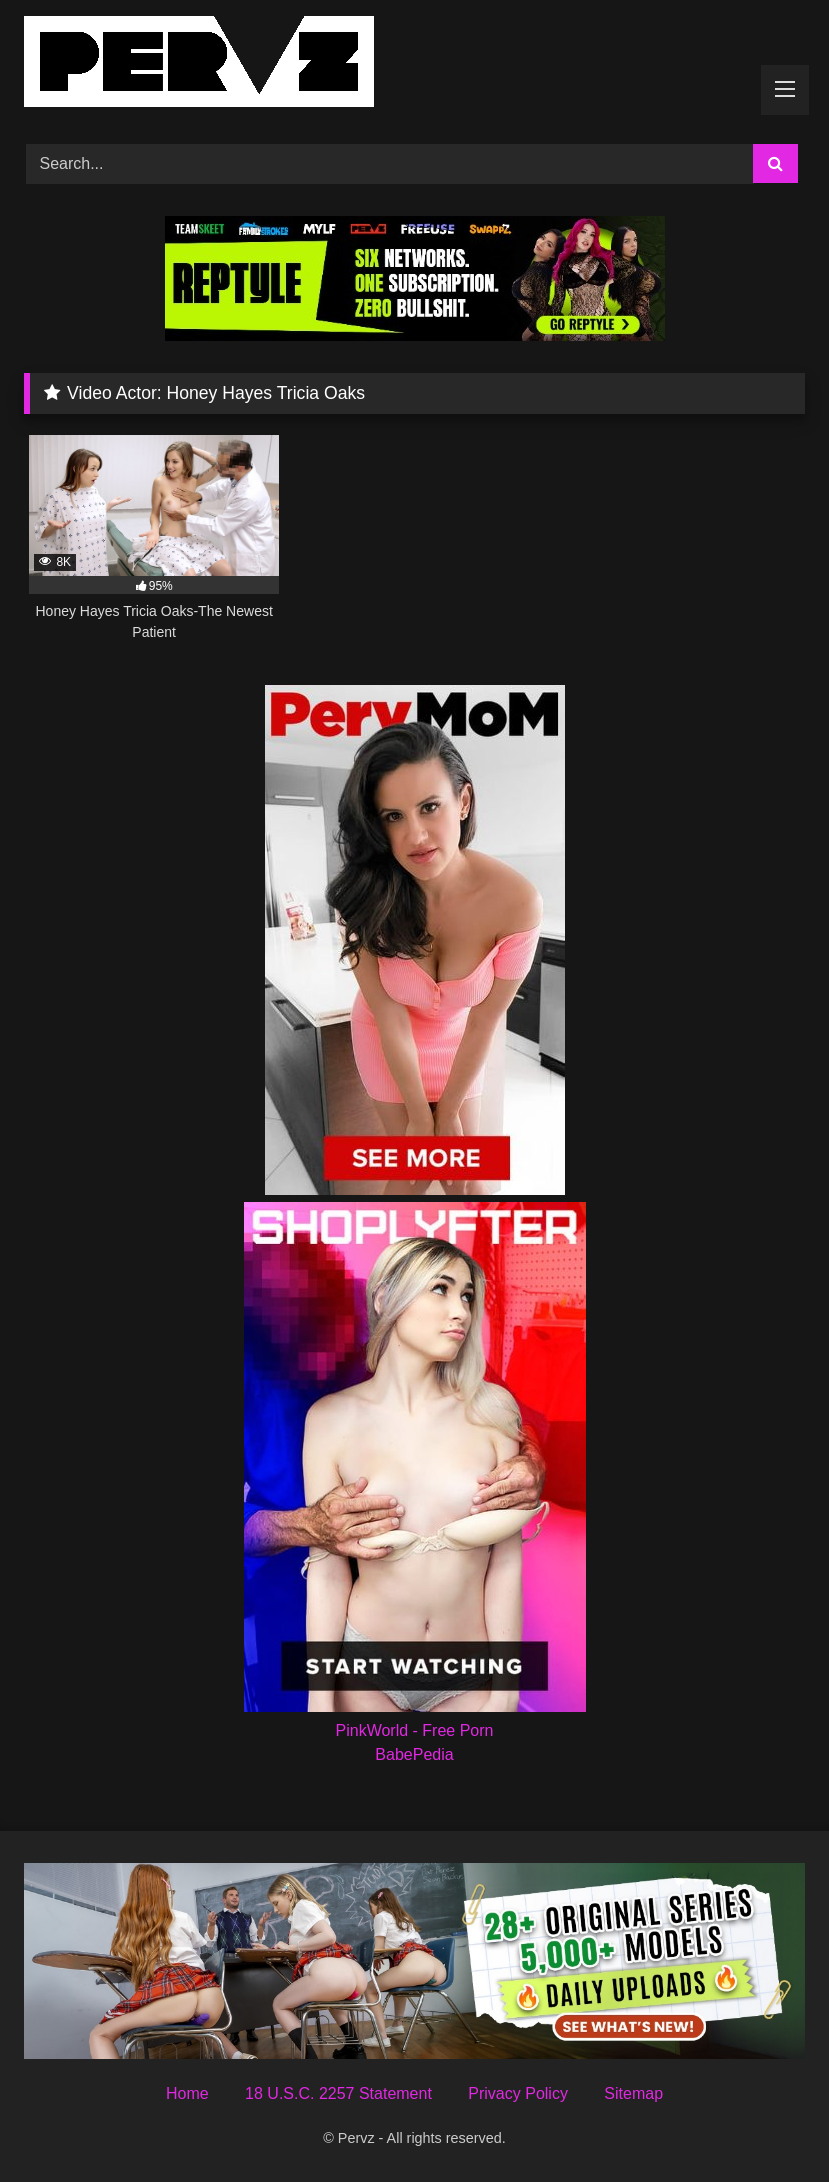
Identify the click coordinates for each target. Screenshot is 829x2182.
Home (187, 2093)
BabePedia (414, 1754)
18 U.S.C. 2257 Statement (338, 2093)
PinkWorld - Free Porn (415, 1730)
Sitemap (633, 2093)
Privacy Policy (518, 2093)
